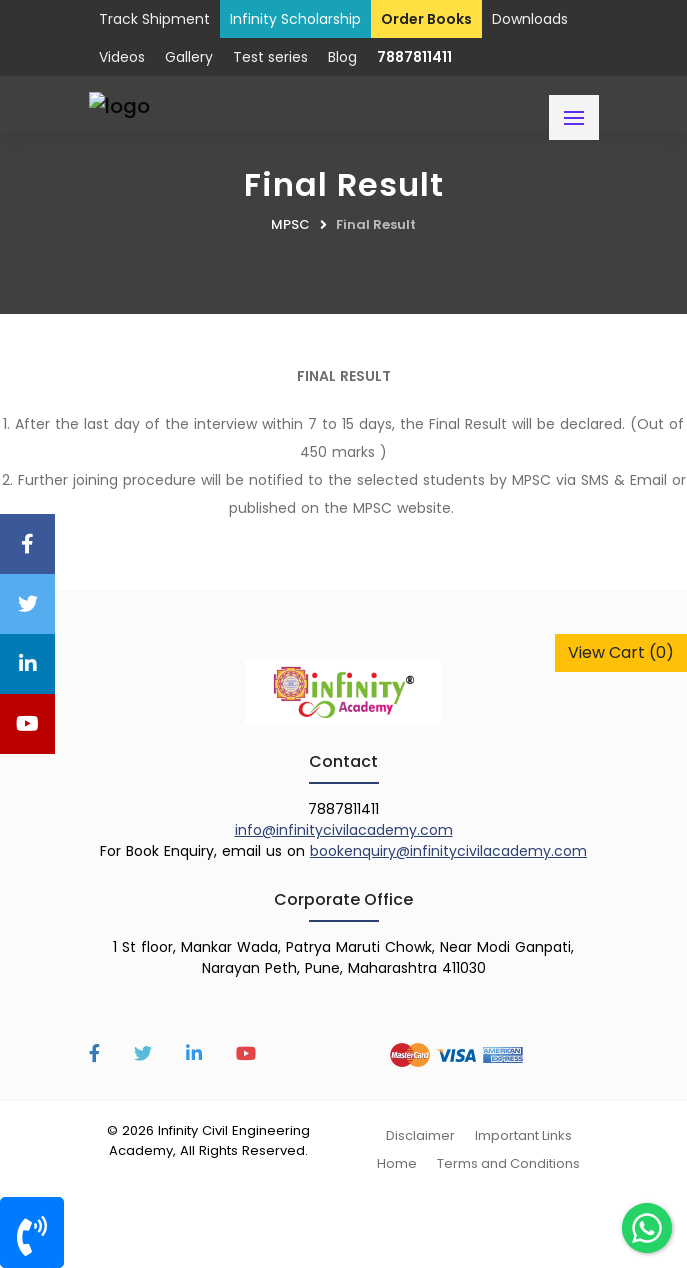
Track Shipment (154, 19)
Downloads (530, 19)
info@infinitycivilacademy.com (344, 830)
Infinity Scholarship (295, 19)
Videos (122, 57)
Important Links (523, 1135)
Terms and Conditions (508, 1163)
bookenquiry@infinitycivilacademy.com (448, 851)
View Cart (621, 652)
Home (397, 1163)
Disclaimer (420, 1135)
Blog (342, 57)
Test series (270, 57)
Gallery (189, 57)
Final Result (376, 224)
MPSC (290, 224)
